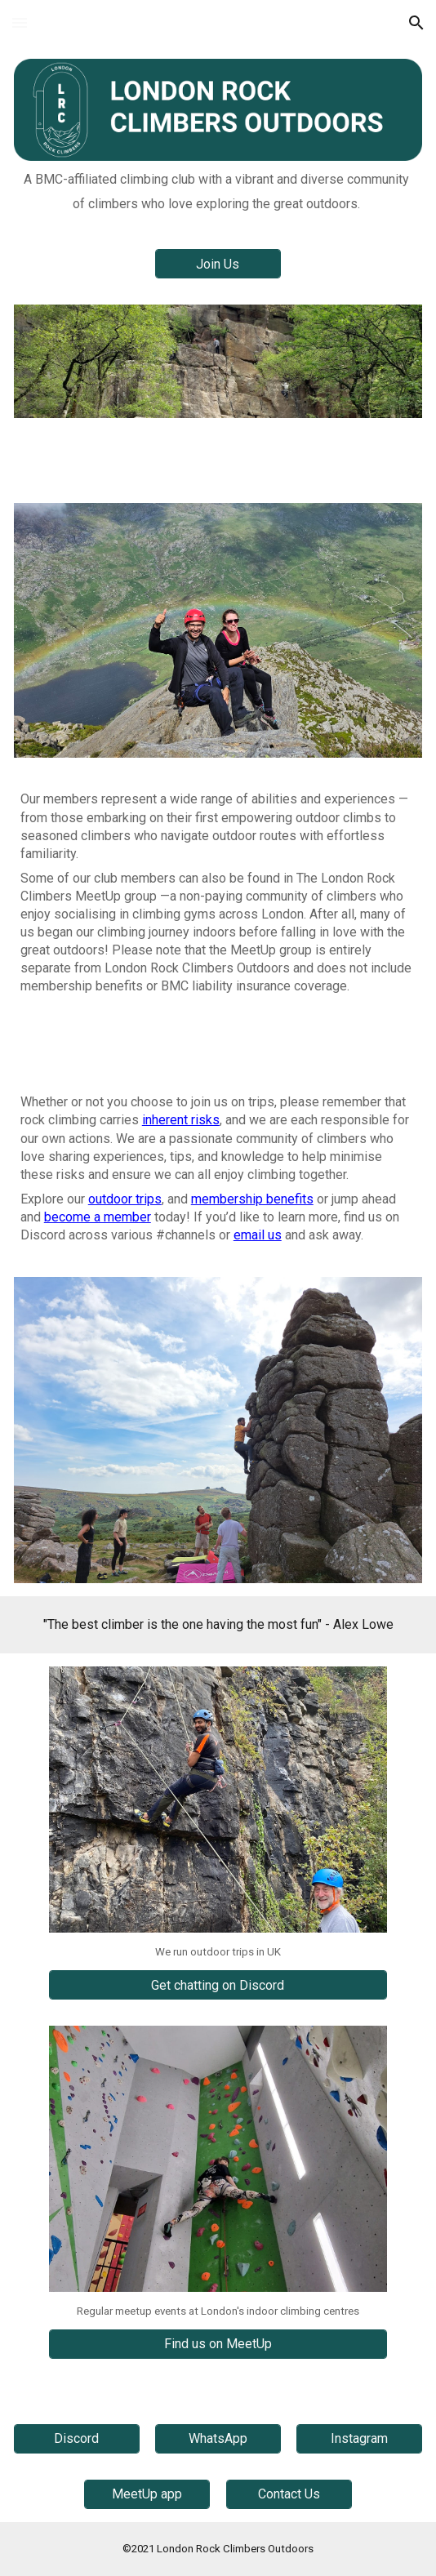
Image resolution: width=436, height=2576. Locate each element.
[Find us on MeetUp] (218, 2344)
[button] (19, 22)
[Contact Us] (289, 2494)
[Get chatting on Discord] (218, 1985)
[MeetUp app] (147, 2494)
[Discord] (77, 2438)
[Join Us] (218, 264)
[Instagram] (359, 2438)
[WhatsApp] (218, 2438)
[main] (218, 192)
